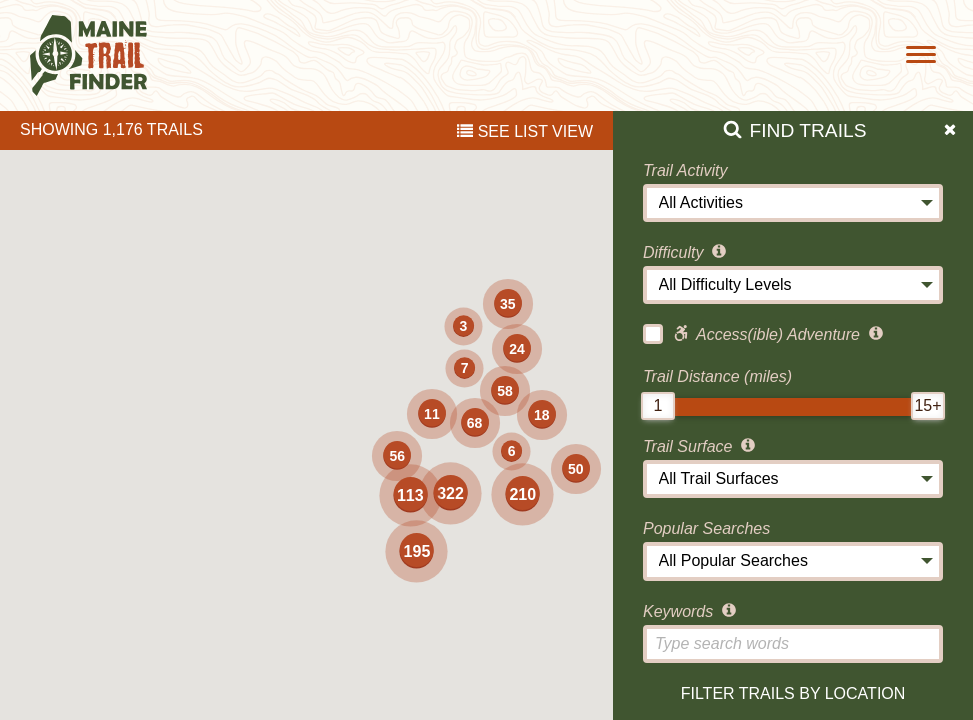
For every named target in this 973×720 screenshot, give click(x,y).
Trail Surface (701, 446)
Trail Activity (685, 170)
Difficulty (686, 252)
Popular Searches (706, 528)
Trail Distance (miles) (717, 376)
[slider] (658, 406)
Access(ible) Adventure (765, 334)
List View (525, 132)
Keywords (691, 611)
